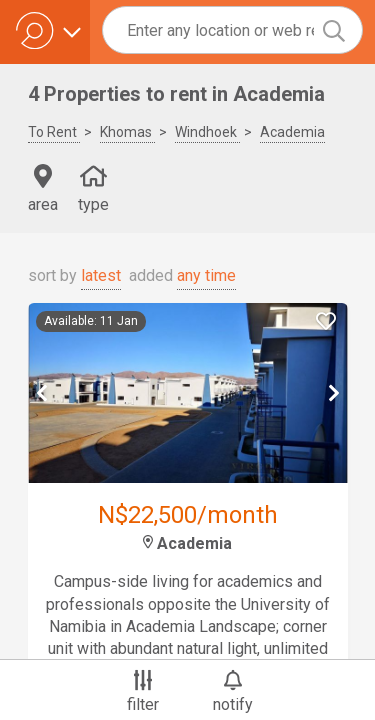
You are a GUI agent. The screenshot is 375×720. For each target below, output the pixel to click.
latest (101, 275)
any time (206, 275)
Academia (292, 132)
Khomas (127, 132)
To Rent (54, 132)
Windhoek (207, 132)
